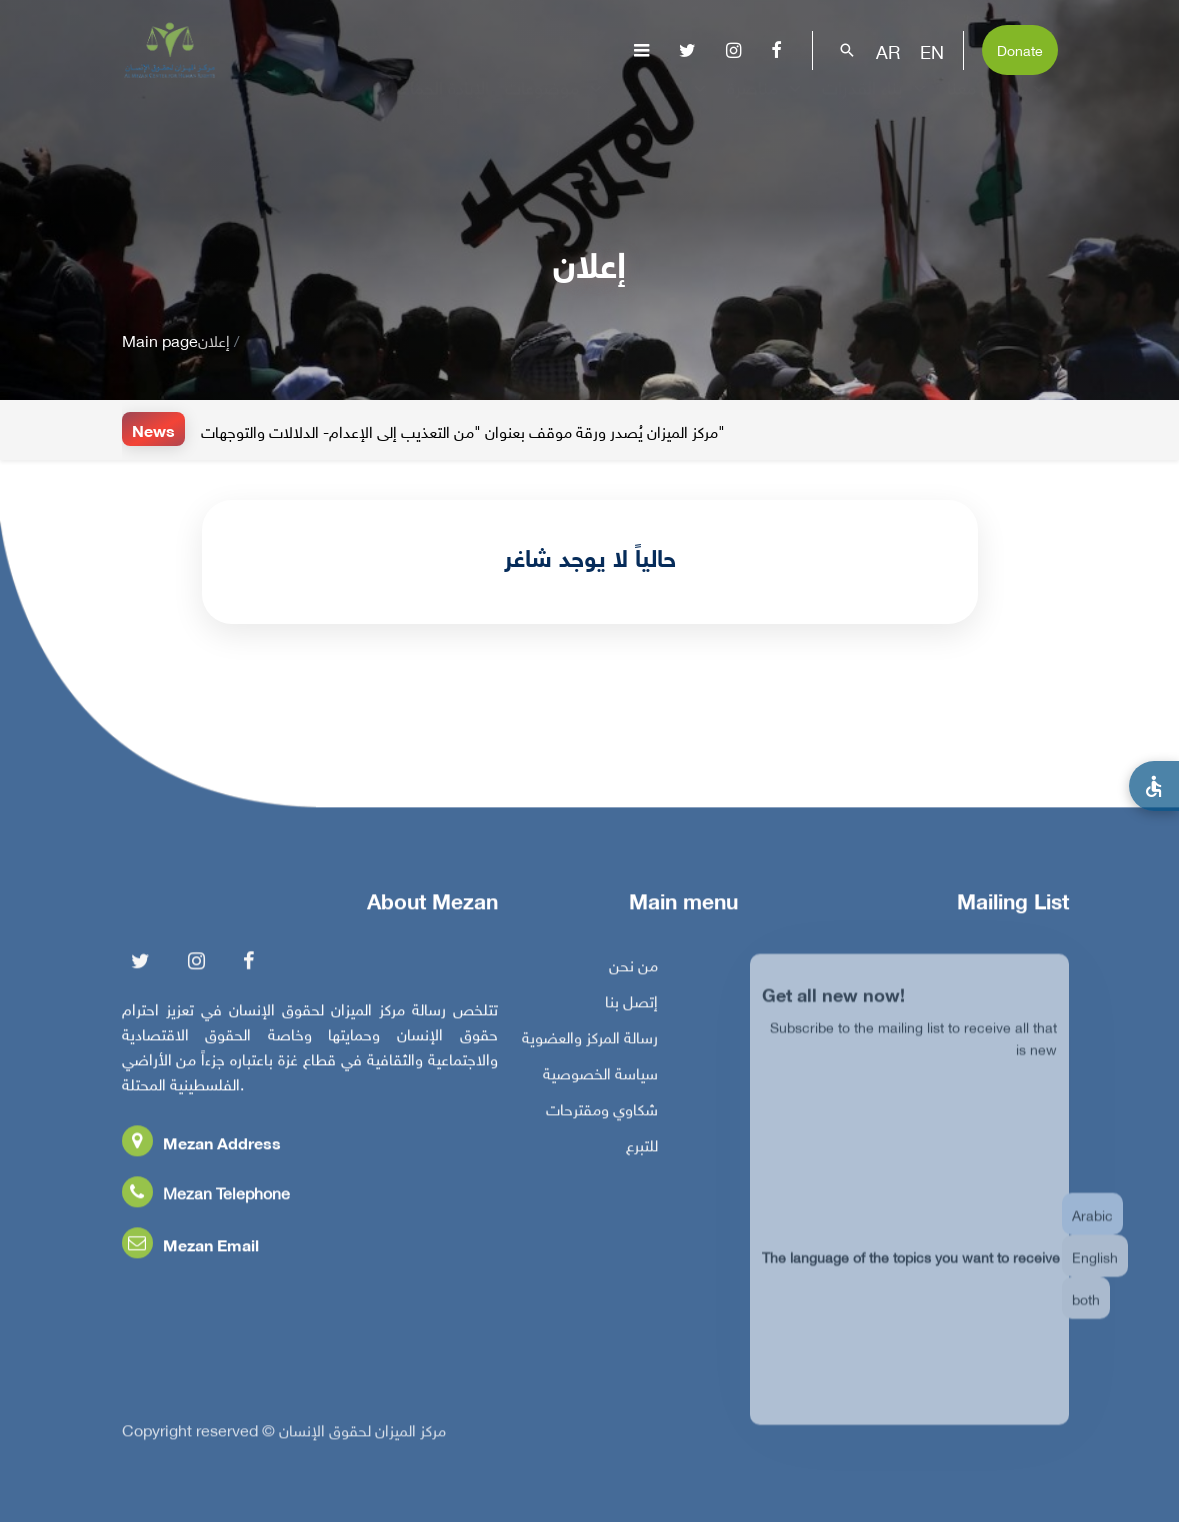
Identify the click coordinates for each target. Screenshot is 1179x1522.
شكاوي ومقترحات (602, 1114)
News (153, 429)
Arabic (1092, 1229)
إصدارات (667, 104)
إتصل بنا (631, 1006)
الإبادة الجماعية (437, 104)
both (1086, 1313)
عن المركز (323, 104)
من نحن (633, 970)
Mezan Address (201, 1147)
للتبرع (642, 1150)
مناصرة (766, 104)
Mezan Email (190, 1249)
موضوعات (556, 104)
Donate (1020, 48)
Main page (160, 339)
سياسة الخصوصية (600, 1078)
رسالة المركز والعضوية (590, 1042)
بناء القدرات (876, 104)
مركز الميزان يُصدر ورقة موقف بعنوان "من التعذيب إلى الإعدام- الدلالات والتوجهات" (463, 431)
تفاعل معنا (998, 104)
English (1095, 1271)
